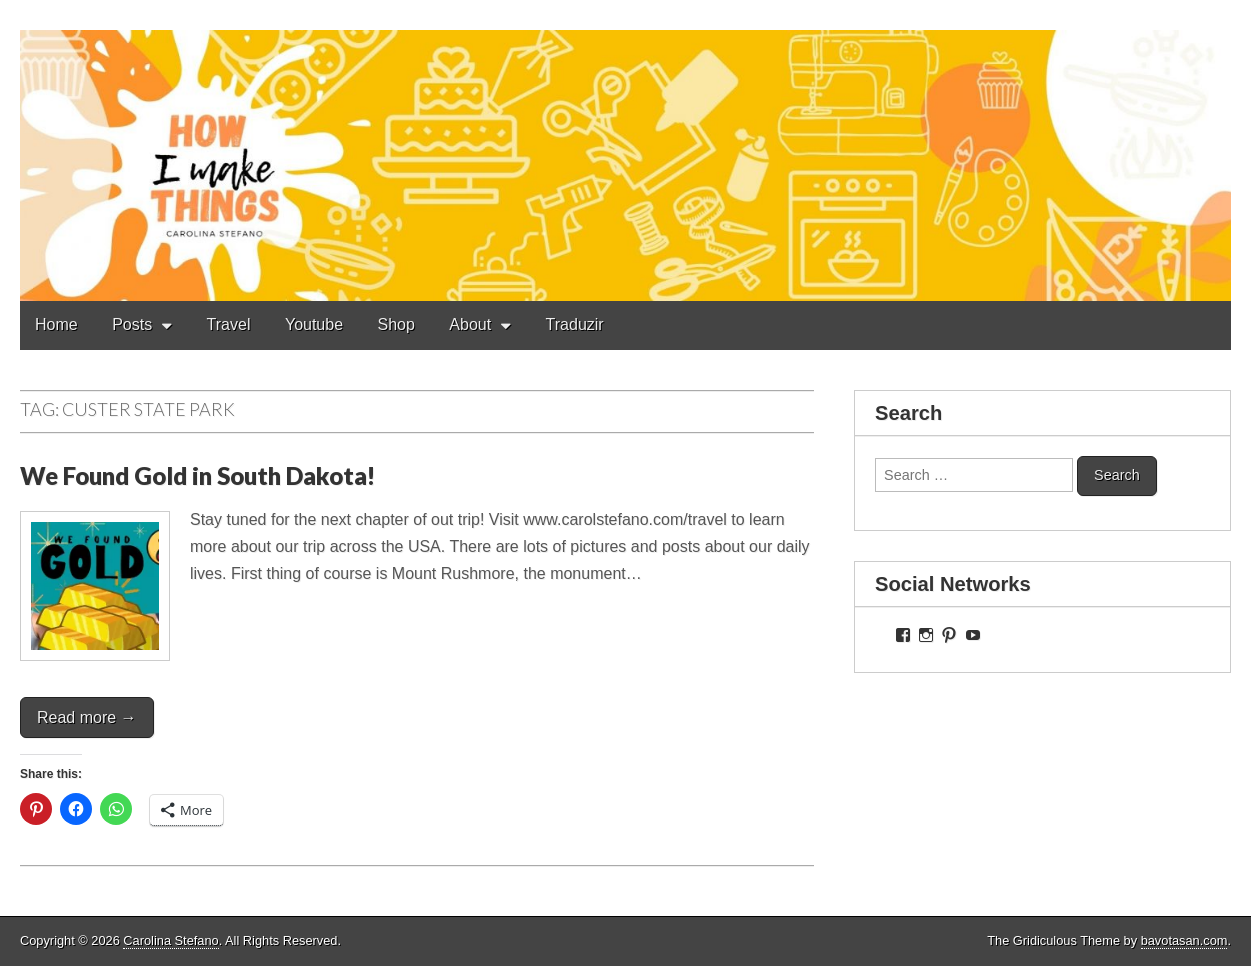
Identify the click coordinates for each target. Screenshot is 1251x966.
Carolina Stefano (170, 940)
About (470, 324)
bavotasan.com (1184, 940)
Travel (229, 324)
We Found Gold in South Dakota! (197, 475)
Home (56, 324)
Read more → (87, 717)
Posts (132, 324)
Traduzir (575, 324)
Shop (396, 324)
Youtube (314, 324)
